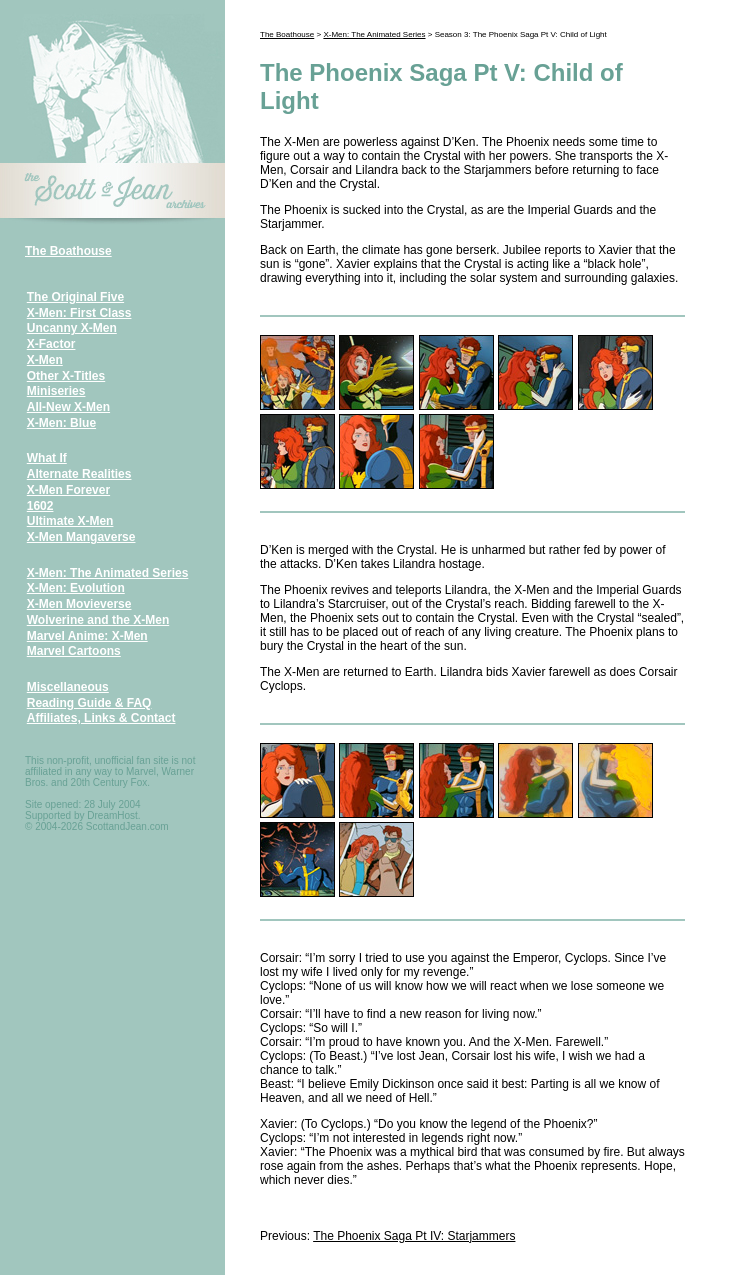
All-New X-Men (68, 407)
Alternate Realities (79, 474)
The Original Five (75, 297)
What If (47, 458)
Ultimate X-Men (70, 521)
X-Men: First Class (79, 313)
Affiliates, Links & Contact (101, 718)
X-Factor (51, 344)
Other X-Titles (66, 376)
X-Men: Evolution (76, 588)
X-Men (45, 360)
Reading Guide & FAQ (89, 703)
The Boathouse (68, 251)
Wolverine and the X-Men (98, 620)
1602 (40, 506)
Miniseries (56, 391)
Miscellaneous (68, 687)
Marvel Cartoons (74, 651)
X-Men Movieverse (79, 604)
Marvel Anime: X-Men (87, 636)
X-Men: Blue (61, 423)
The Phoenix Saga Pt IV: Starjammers (414, 1236)
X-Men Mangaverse (81, 537)
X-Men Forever (68, 490)
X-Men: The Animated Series (108, 573)
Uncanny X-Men (72, 328)
